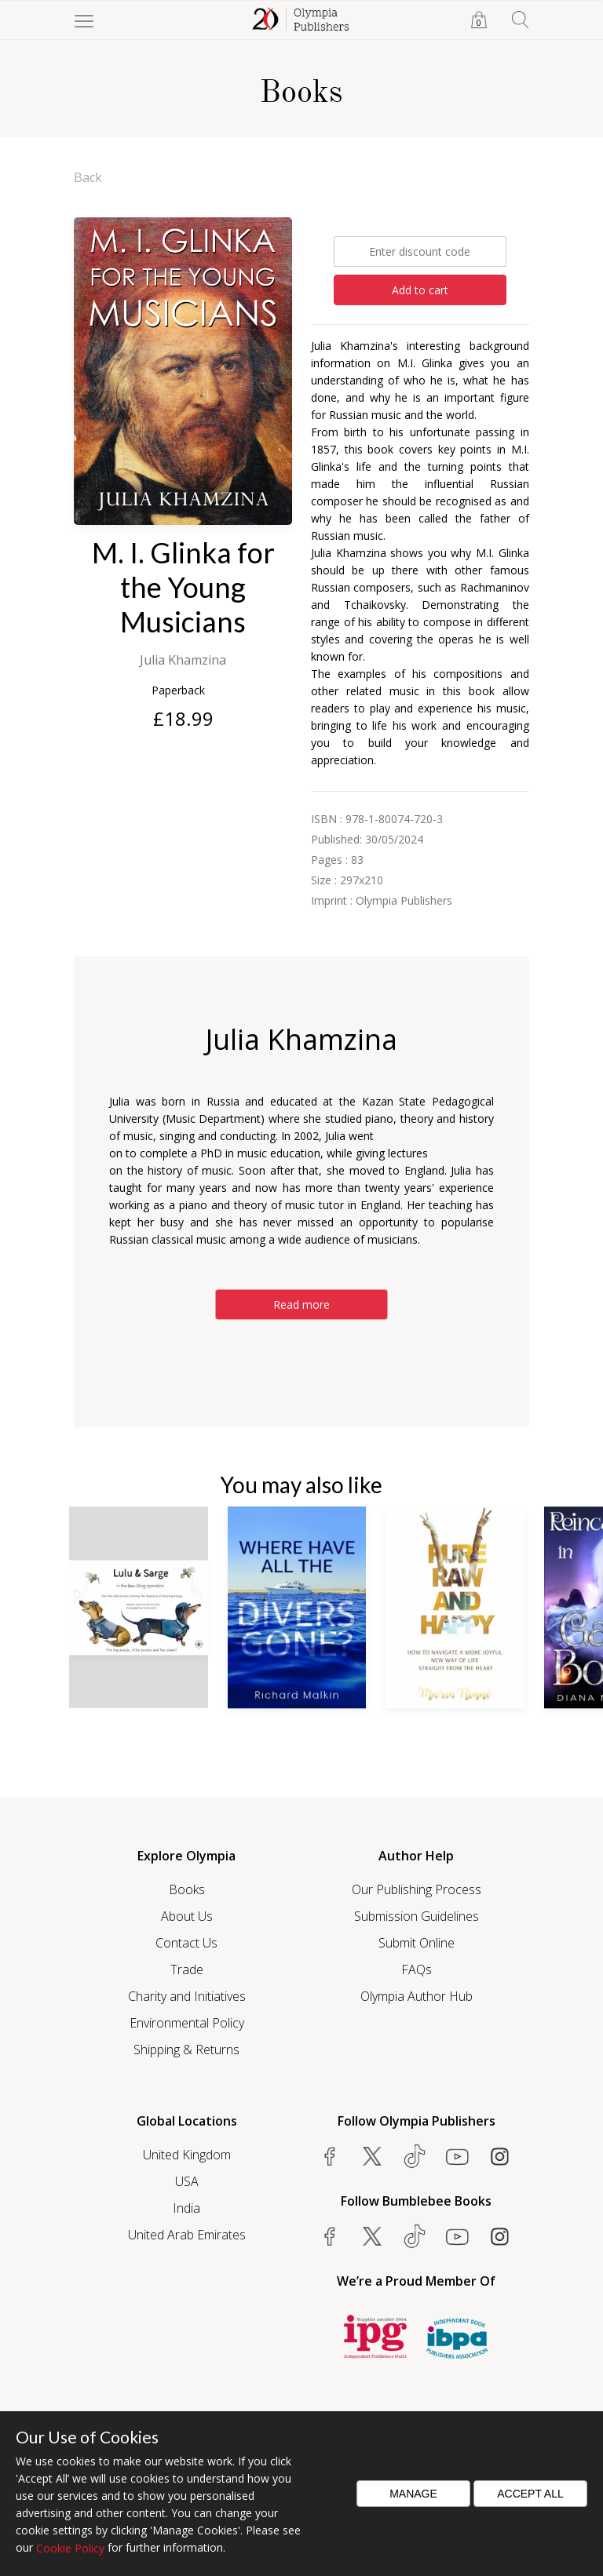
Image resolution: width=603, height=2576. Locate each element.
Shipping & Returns (186, 2049)
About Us (187, 1916)
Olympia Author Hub (416, 1996)
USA (187, 2181)
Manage (413, 2493)
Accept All (530, 2493)
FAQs (416, 1969)
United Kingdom (187, 2154)
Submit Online (416, 1942)
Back (88, 177)
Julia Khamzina (183, 660)
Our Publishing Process (416, 1889)
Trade (186, 1969)
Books (187, 1889)
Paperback (178, 690)
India (186, 2208)
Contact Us (186, 1942)
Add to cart (420, 289)
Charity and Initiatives (187, 1996)
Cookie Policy (70, 2548)
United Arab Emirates (187, 2234)
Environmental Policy (187, 2022)
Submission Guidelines (416, 1916)
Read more (301, 1304)
